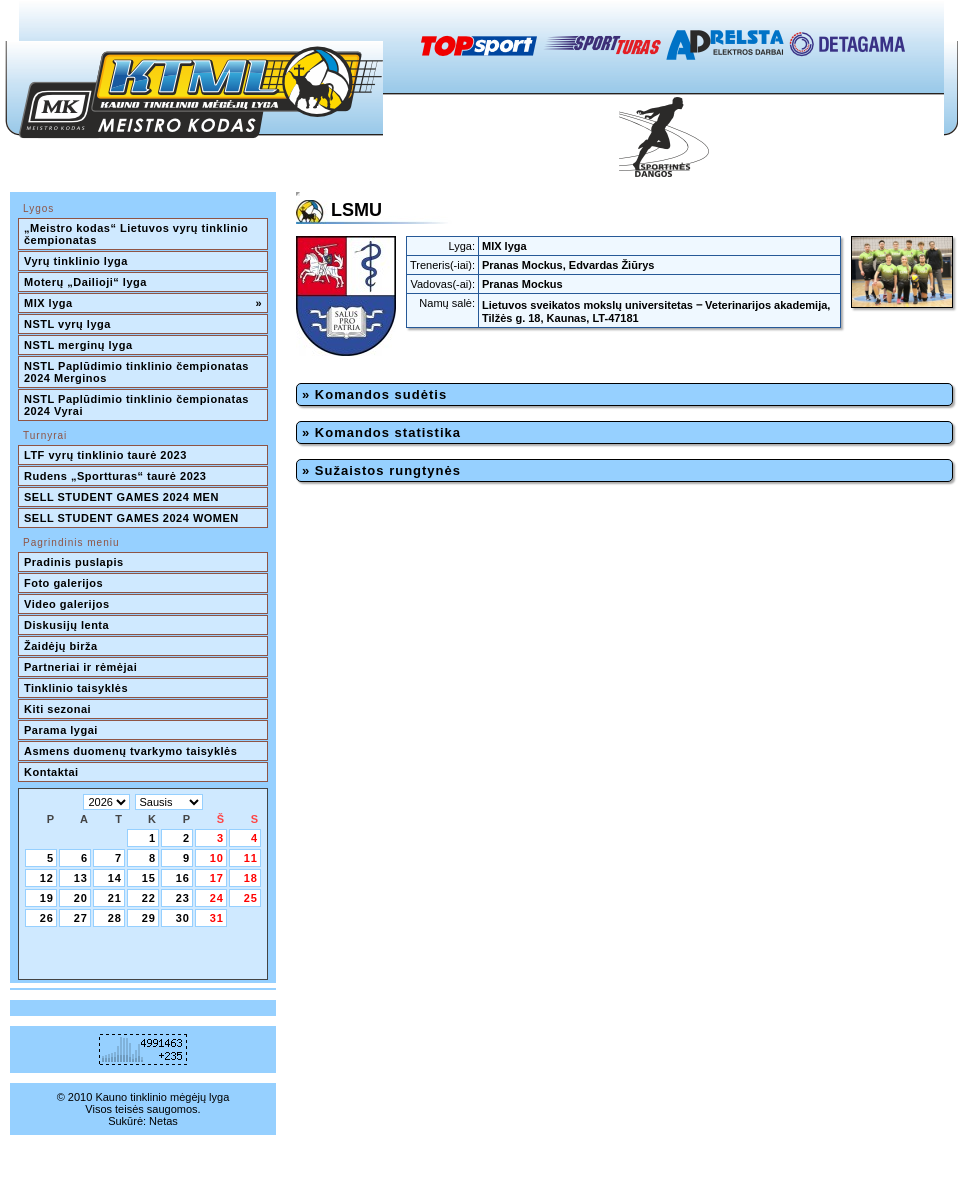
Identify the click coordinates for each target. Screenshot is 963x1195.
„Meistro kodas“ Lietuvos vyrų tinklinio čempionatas (138, 234)
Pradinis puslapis (74, 562)
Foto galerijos (63, 583)
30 (183, 918)
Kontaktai (51, 772)
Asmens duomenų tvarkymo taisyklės (130, 751)
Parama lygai (61, 730)
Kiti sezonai (57, 709)
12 (47, 878)
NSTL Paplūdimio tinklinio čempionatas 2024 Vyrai (138, 405)
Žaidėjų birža (61, 646)
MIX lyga (143, 303)
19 (47, 898)
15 (149, 878)
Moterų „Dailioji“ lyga (85, 282)
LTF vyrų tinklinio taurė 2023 (105, 455)
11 (251, 858)
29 (149, 918)
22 (149, 898)
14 (115, 878)
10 (217, 858)
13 (81, 878)
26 (47, 918)
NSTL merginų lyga (78, 345)
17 (217, 878)
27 (81, 918)
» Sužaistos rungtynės (381, 470)
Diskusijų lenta (66, 625)
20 (81, 898)
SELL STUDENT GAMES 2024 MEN (121, 497)
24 (217, 898)
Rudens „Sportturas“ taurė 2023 (115, 476)
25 (251, 898)
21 (115, 898)
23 (183, 898)
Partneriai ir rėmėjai (80, 667)
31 (217, 918)
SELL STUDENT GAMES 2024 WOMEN (131, 518)
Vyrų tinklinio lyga (76, 261)
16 (183, 878)
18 (251, 878)
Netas (163, 1121)
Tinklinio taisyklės (76, 688)
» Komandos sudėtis (374, 394)
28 (115, 918)
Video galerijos (67, 604)
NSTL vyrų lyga (67, 324)
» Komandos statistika (381, 432)
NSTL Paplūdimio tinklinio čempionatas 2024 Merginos (138, 372)
